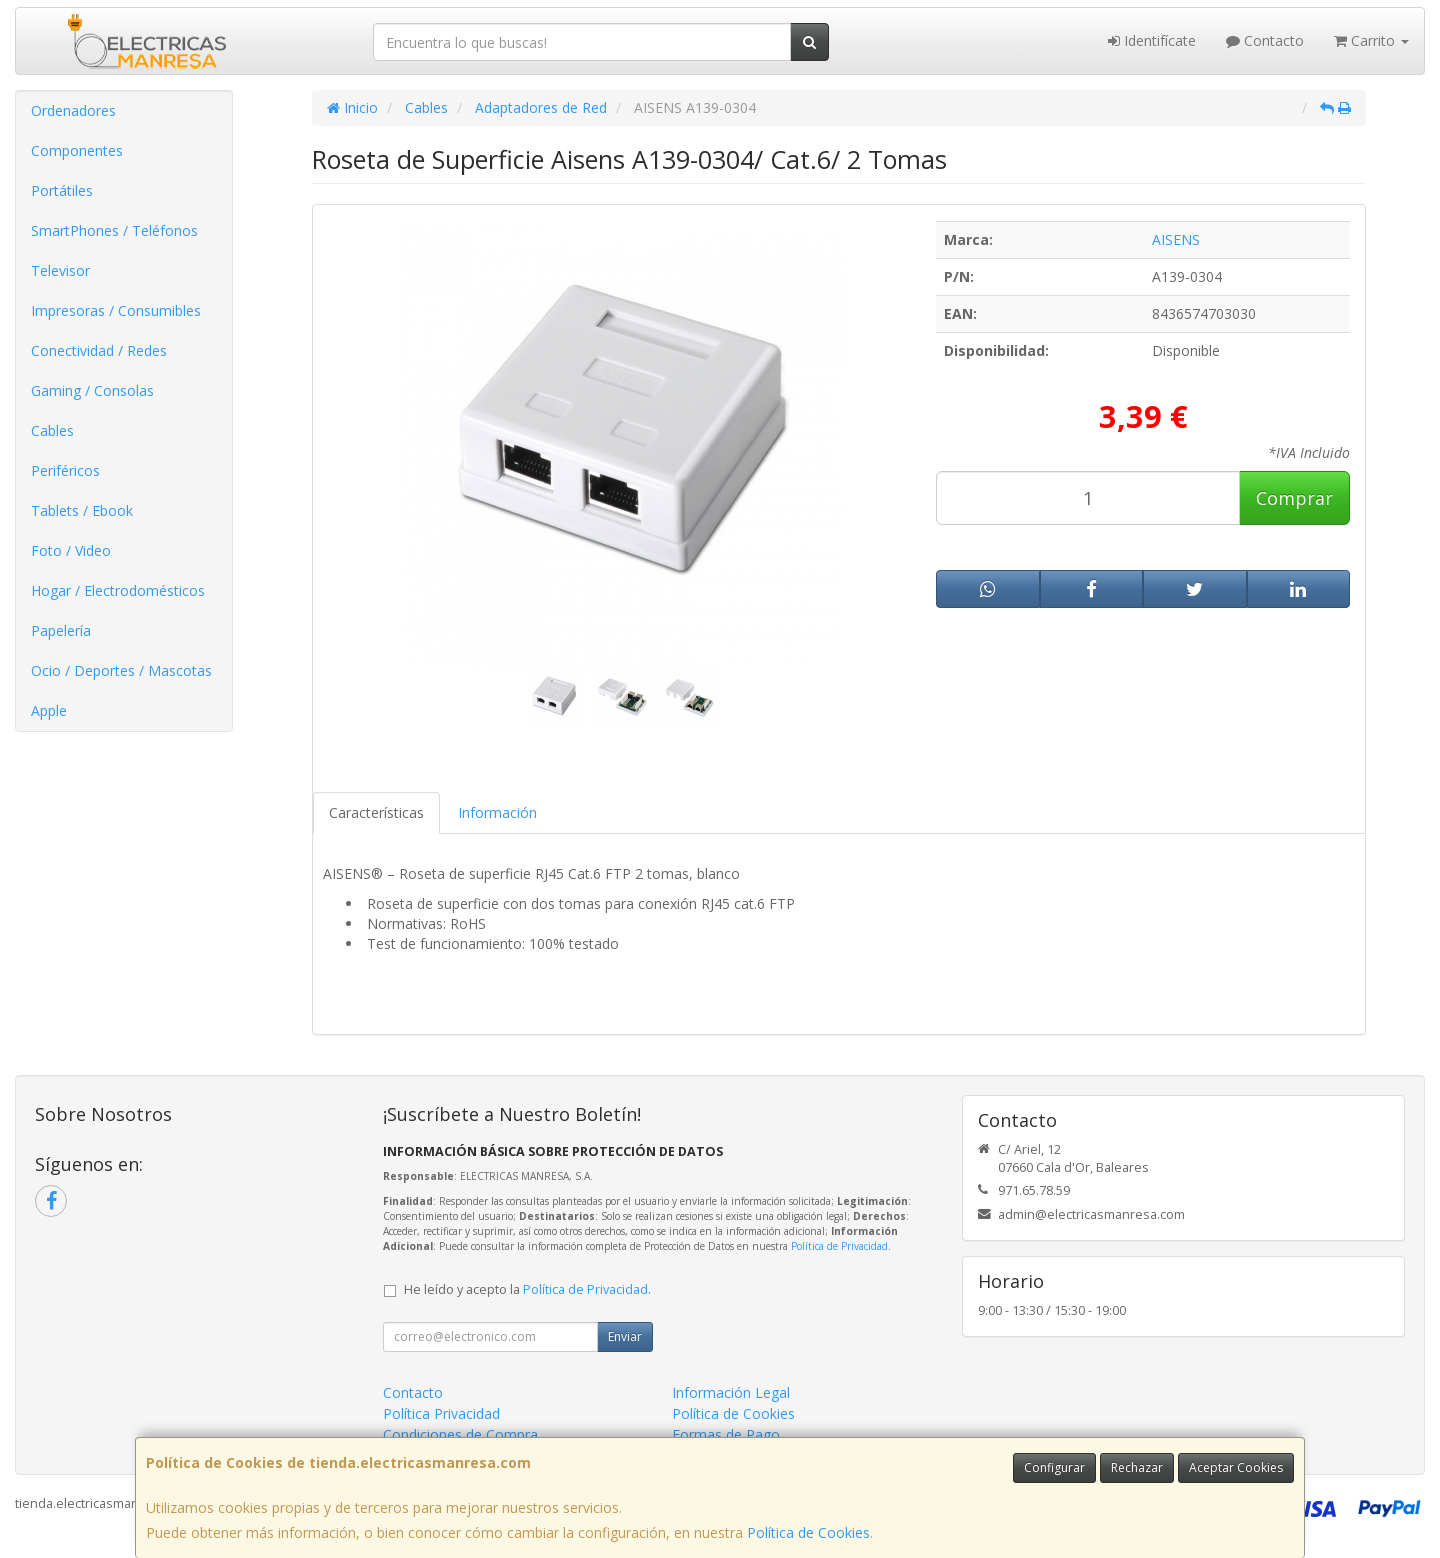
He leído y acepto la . (527, 1289)
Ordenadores (73, 110)
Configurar (1054, 1467)
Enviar (625, 1336)
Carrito (1371, 40)
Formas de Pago (726, 1434)
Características (376, 812)
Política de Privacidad (839, 1246)
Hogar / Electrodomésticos (118, 590)
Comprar (1294, 498)
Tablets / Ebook (82, 510)
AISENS (1176, 239)
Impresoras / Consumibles (116, 310)
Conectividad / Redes (99, 350)
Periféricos (65, 470)
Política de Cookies (808, 1532)
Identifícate (1152, 40)
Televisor (60, 270)
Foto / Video (71, 550)
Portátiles (62, 190)
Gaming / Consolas (92, 390)
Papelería (61, 630)
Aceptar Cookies (1236, 1467)
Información (497, 812)
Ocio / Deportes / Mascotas (121, 670)
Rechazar (1137, 1467)
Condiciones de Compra (460, 1434)
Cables (52, 430)
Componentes (77, 150)
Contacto (1265, 40)
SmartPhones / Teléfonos (114, 230)
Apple (49, 710)
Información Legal (731, 1392)
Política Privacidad (441, 1413)
